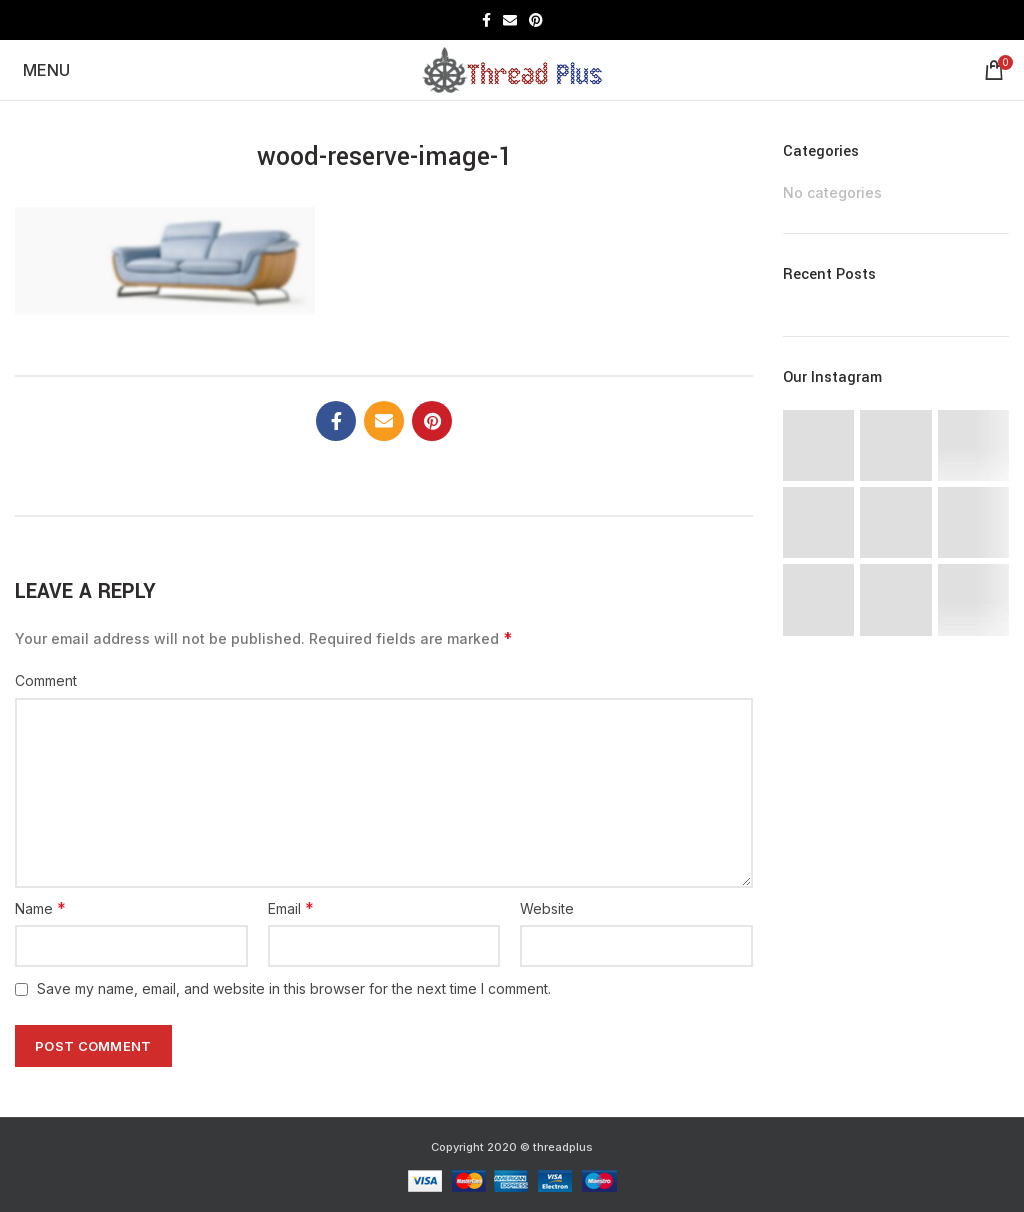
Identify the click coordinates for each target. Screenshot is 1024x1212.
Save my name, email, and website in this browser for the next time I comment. (294, 988)
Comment (46, 680)
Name (40, 908)
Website (547, 908)
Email (291, 908)
